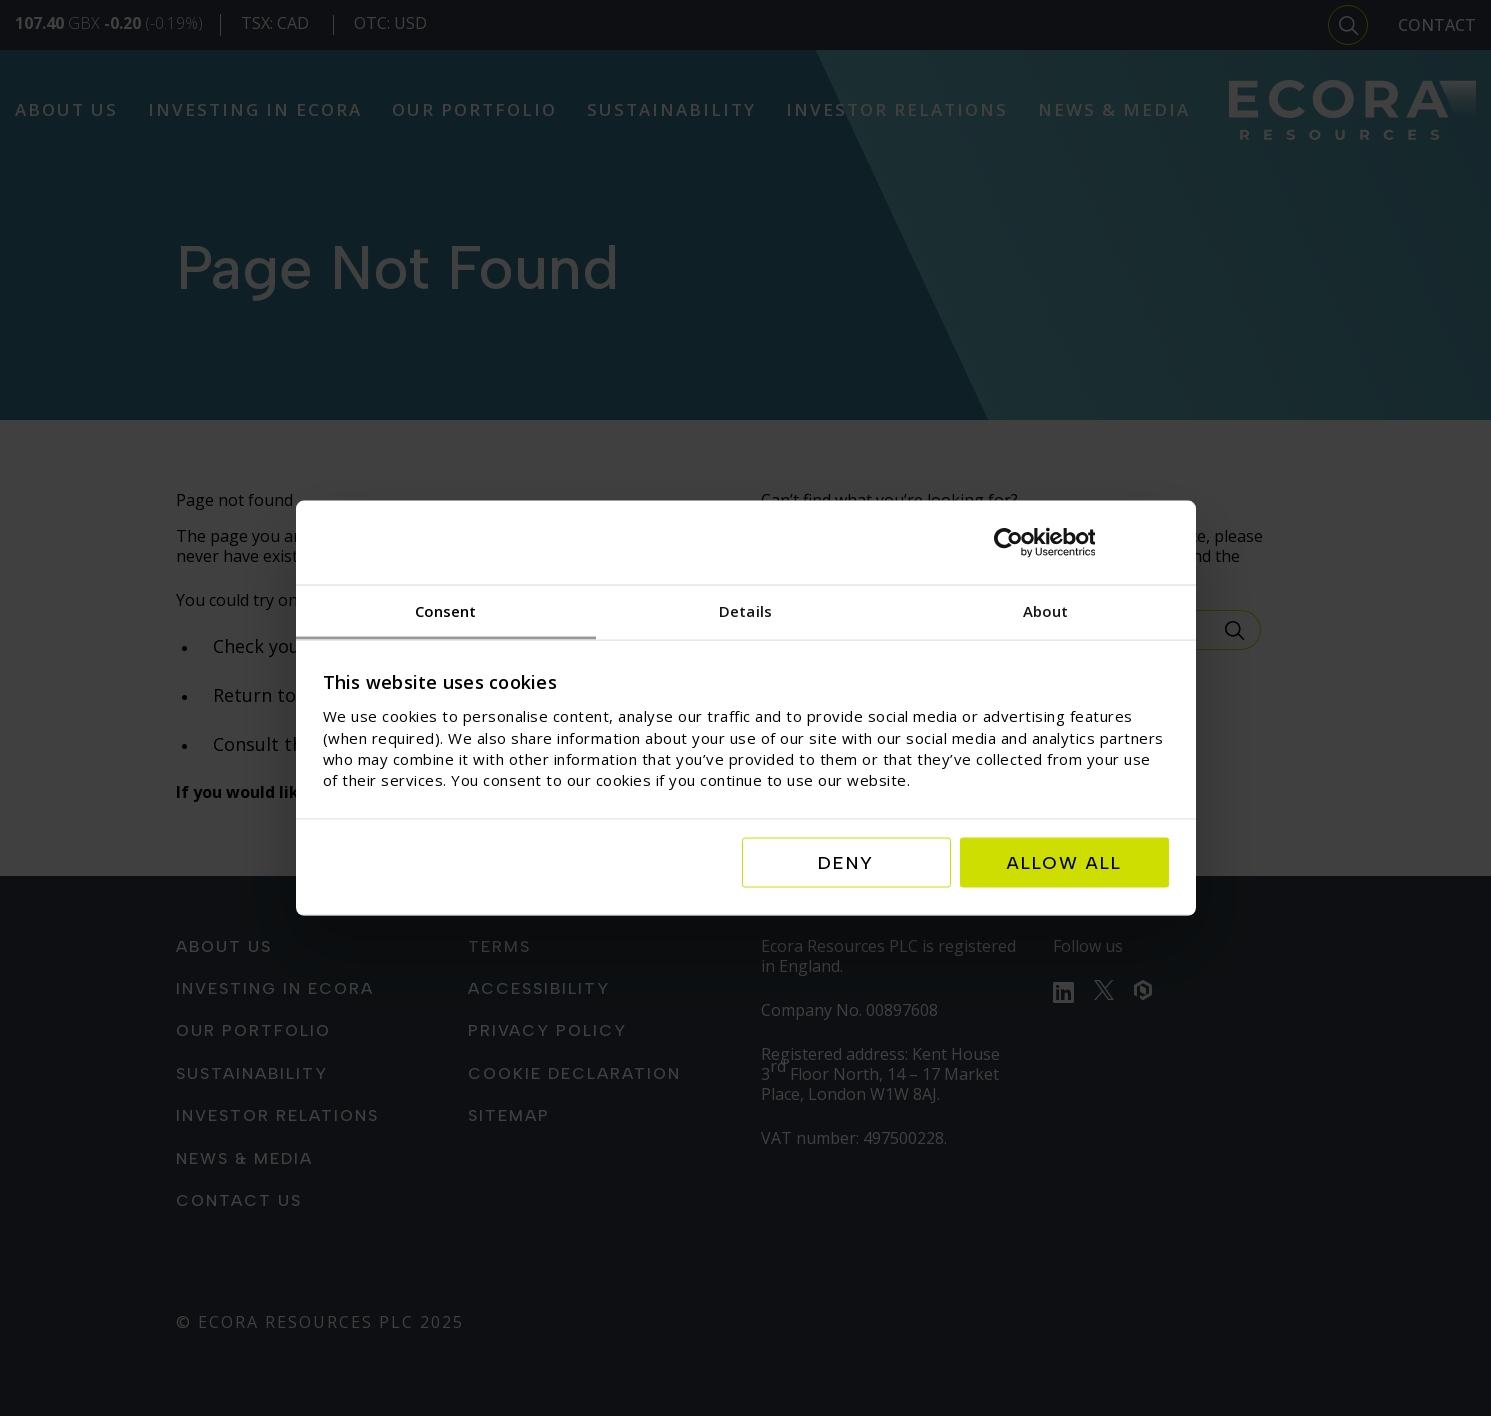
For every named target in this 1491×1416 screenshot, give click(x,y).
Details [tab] (745, 611)
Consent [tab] (446, 611)
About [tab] (1046, 611)
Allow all (1064, 862)
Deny (846, 862)
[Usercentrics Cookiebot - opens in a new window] (1081, 543)
